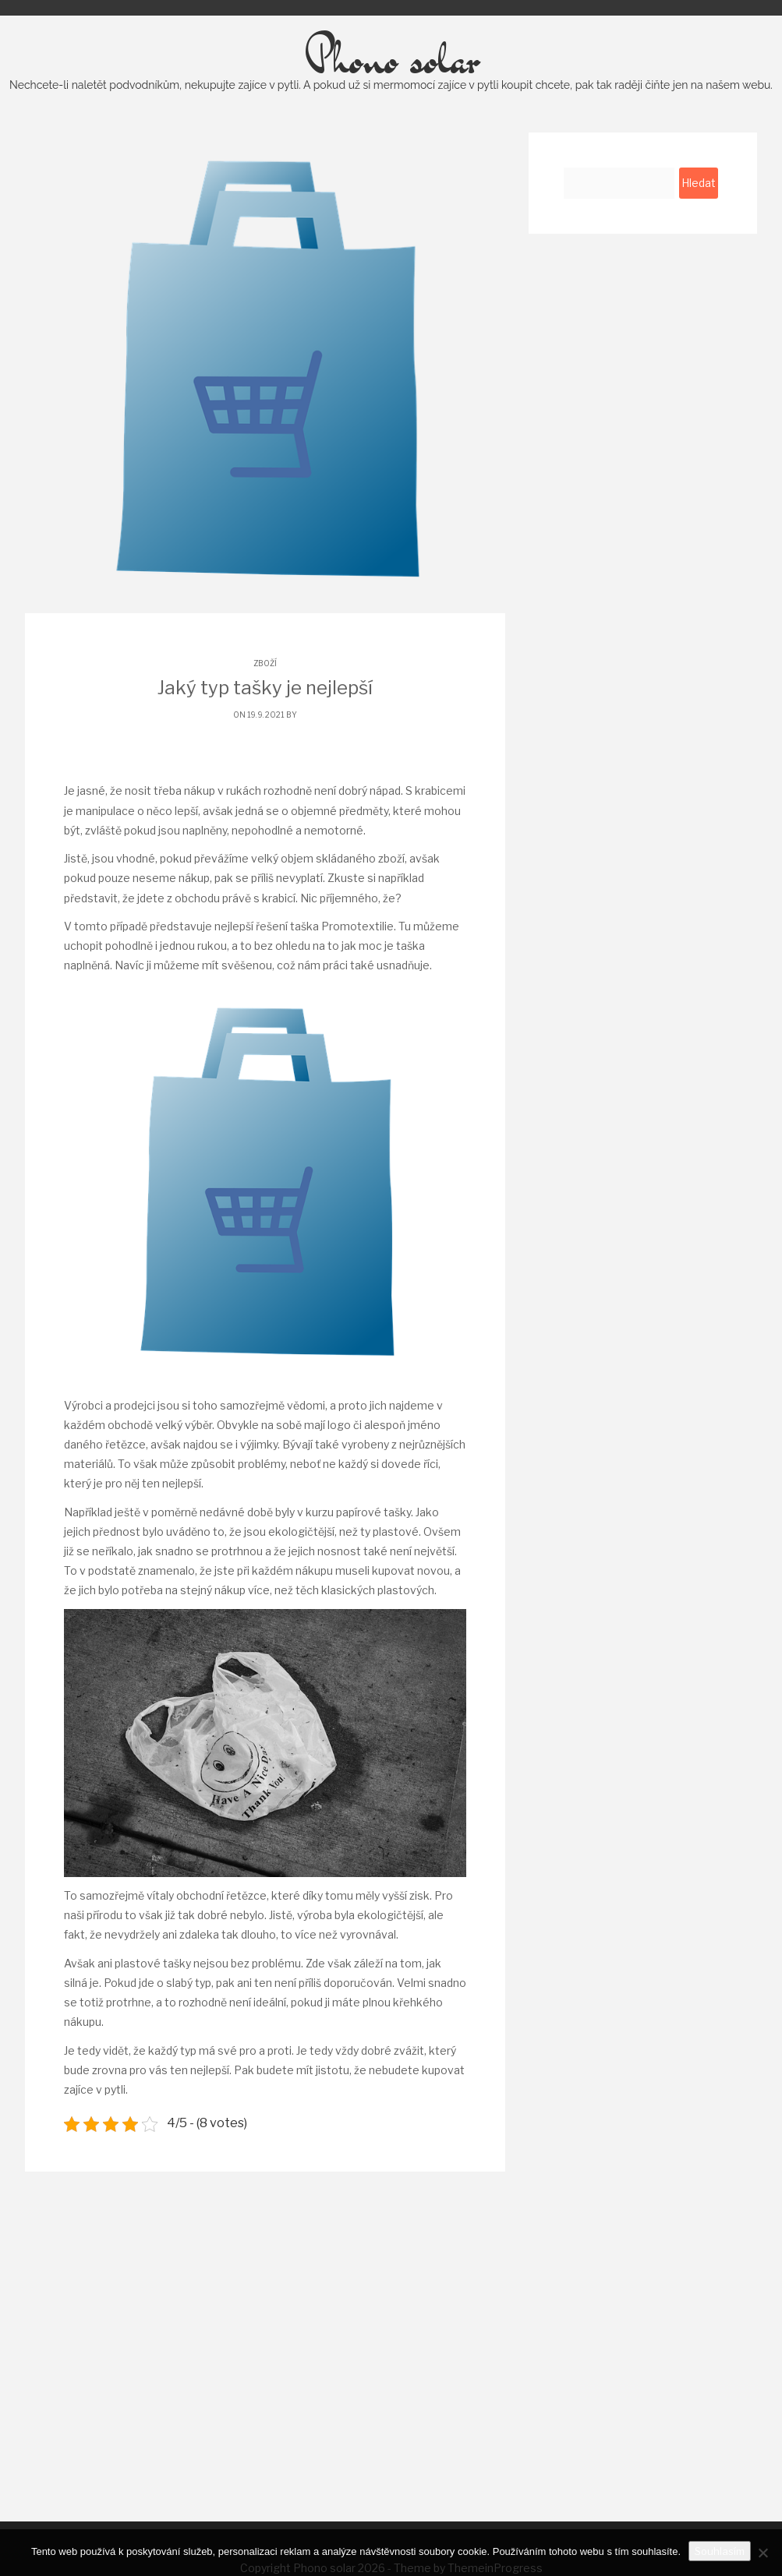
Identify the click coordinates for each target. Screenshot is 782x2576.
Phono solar (391, 97)
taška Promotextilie (342, 964)
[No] (762, 2552)
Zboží (265, 701)
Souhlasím (720, 2551)
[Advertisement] (391, 2366)
